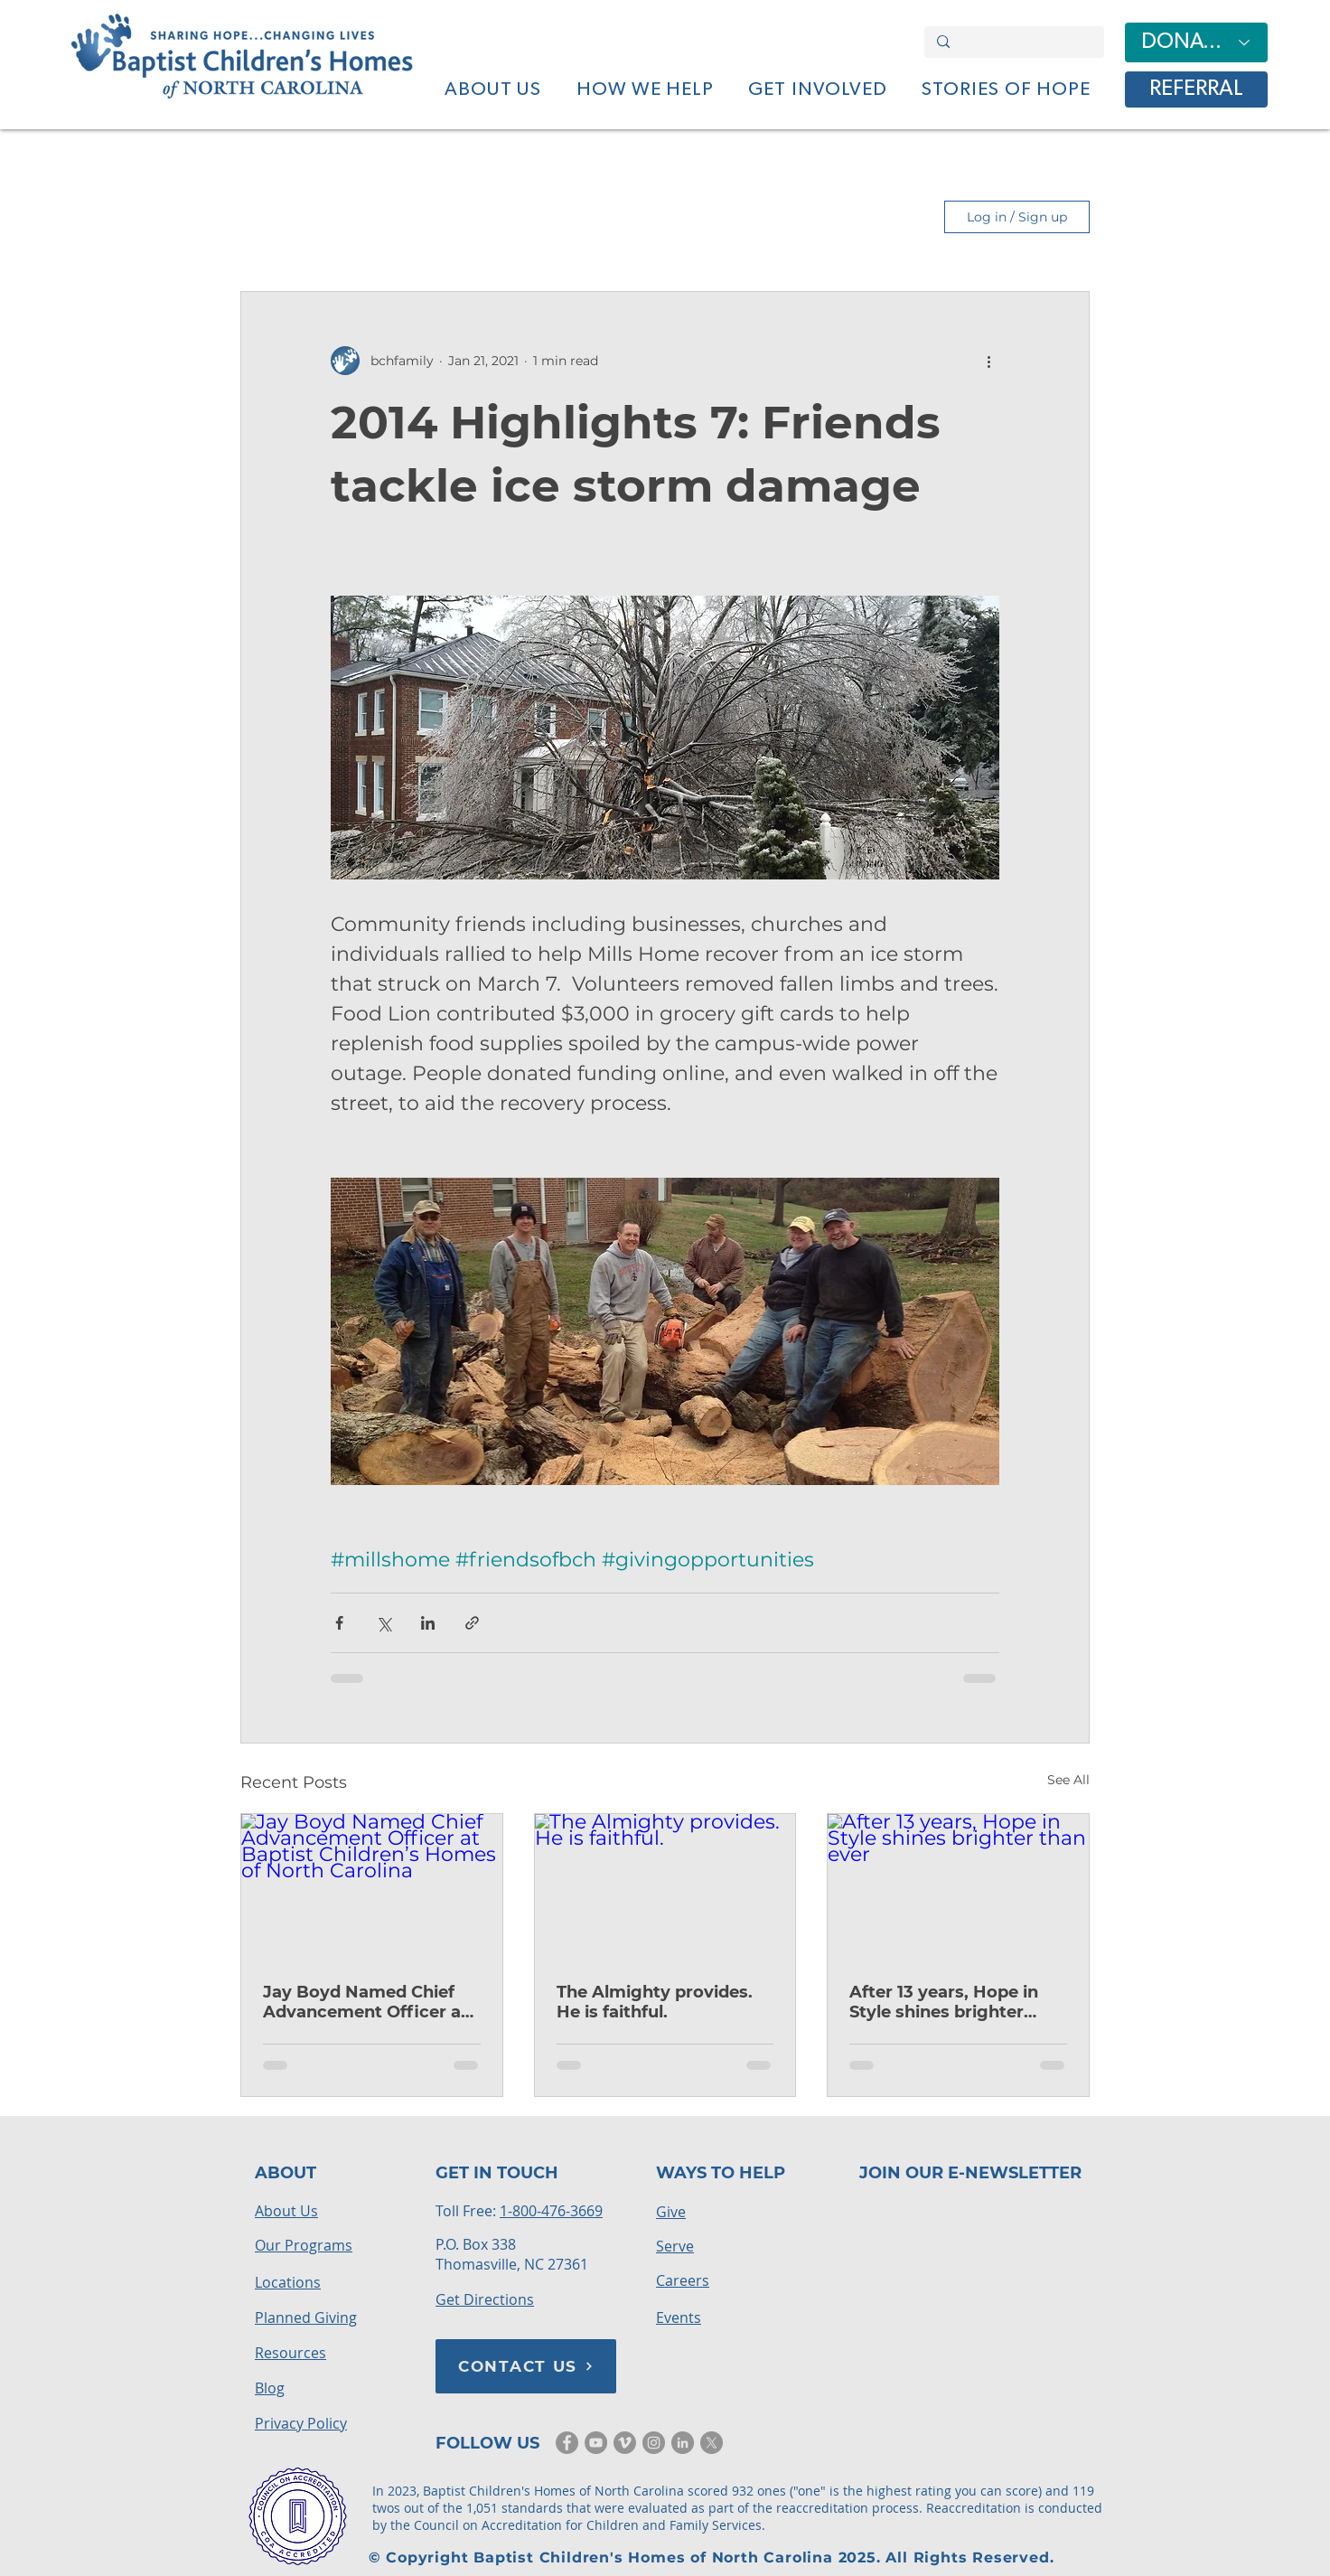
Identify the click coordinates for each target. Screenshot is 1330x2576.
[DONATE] (1196, 42)
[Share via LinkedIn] (427, 1622)
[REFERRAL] (1196, 89)
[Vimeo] (624, 2442)
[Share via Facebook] (339, 1622)
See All (1068, 1780)
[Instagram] (653, 2442)
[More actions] (988, 360)
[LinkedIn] (682, 2442)
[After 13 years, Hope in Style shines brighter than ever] (958, 1887)
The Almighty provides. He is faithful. (655, 2002)
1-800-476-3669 (551, 2211)
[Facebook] (567, 2442)
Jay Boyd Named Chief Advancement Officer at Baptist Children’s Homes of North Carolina (370, 2002)
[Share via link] (472, 1622)
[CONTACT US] (526, 2366)
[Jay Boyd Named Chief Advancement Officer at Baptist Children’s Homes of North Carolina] (371, 1887)
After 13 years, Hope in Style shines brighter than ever (943, 2002)
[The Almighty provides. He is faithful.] (665, 1887)
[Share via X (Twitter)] (383, 1622)
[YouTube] (596, 2442)
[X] (711, 2442)
